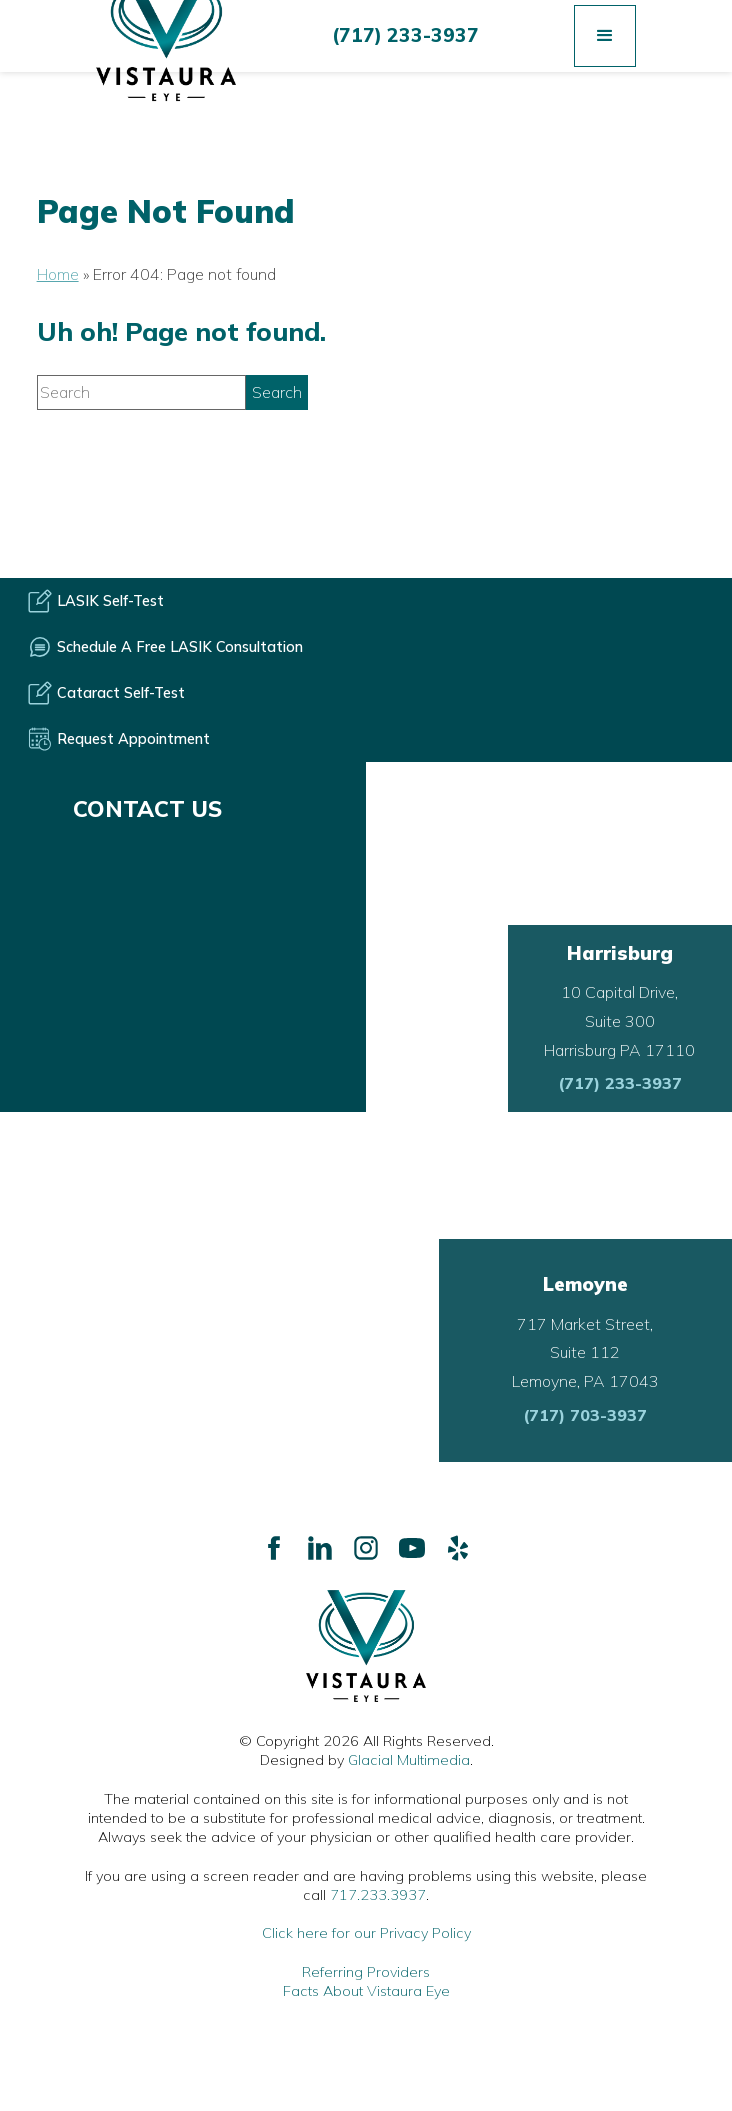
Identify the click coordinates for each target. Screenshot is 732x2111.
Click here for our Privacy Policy (366, 1933)
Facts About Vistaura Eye (366, 1991)
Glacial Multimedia (409, 1760)
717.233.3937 (378, 1895)
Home (58, 274)
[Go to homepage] (366, 1646)
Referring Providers (366, 1972)
